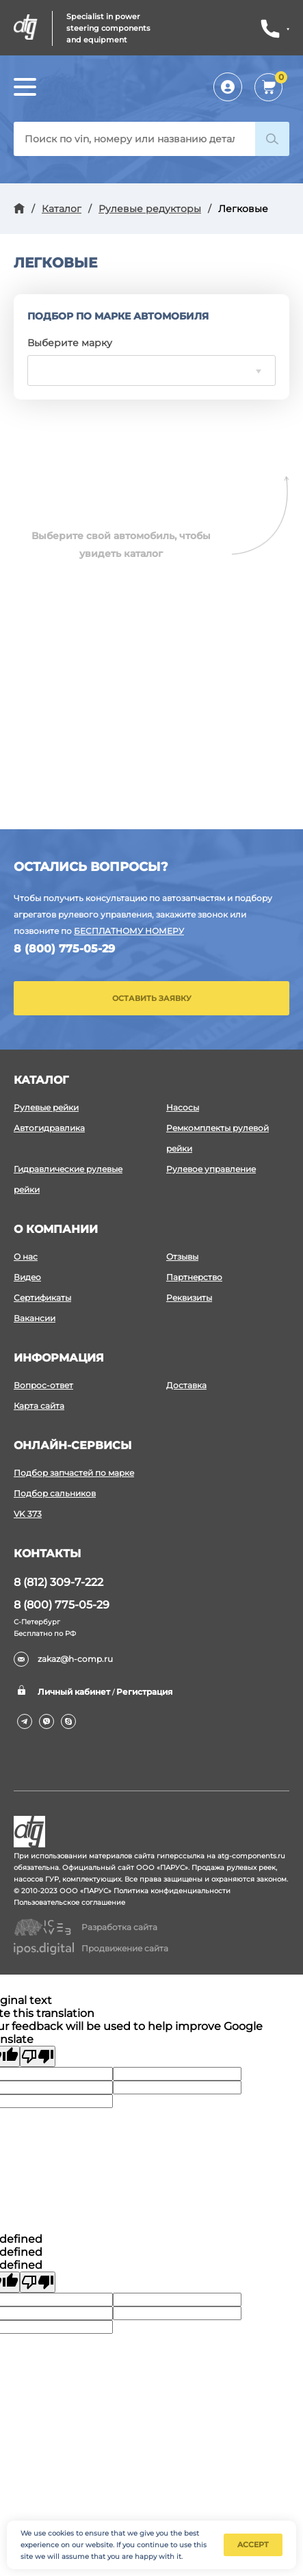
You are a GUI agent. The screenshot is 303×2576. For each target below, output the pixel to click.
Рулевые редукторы (149, 208)
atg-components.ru (251, 1855)
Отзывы (182, 1256)
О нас (26, 1256)
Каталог (61, 208)
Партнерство (194, 1277)
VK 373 (28, 1514)
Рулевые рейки (46, 1107)
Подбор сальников (55, 1493)
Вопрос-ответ (43, 1385)
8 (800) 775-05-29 (64, 948)
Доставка (186, 1385)
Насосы (182, 1107)
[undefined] (37, 2282)
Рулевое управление (211, 1169)
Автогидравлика (49, 1128)
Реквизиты (189, 1297)
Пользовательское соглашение (69, 1902)
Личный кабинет (230, 87)
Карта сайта (39, 1406)
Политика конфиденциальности (172, 1890)
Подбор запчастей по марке (74, 1473)
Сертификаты (42, 1297)
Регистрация (144, 1692)
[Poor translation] (37, 2056)
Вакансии (34, 1318)
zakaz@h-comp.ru (63, 1659)
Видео (27, 1277)
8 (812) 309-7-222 (58, 1582)
